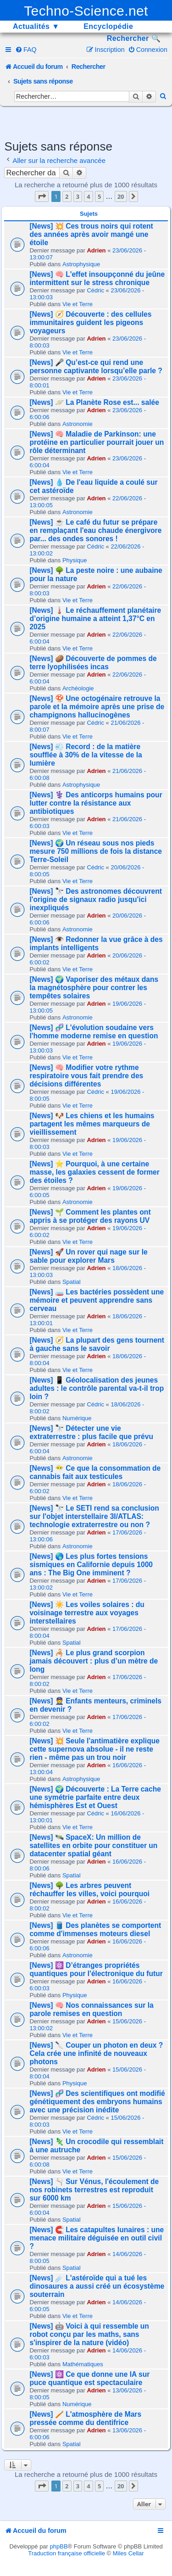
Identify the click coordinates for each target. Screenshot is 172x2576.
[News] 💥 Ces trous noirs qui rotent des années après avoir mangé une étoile (91, 234)
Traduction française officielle (66, 2553)
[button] (42, 196)
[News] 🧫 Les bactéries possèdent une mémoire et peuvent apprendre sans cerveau (96, 1300)
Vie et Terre (77, 304)
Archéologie (78, 688)
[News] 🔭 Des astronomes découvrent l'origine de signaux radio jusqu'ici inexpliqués (95, 899)
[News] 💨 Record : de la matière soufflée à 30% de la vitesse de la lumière (85, 755)
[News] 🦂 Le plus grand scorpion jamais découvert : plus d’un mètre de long (93, 1661)
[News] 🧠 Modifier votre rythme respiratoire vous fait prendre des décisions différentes (86, 1076)
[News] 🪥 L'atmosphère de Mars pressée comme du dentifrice (85, 2418)
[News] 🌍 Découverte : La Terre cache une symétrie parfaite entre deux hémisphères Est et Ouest (95, 1797)
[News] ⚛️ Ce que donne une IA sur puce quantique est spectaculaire (89, 2378)
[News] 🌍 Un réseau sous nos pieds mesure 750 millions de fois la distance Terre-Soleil (95, 851)
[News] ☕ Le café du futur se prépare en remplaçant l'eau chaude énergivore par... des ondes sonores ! (95, 530)
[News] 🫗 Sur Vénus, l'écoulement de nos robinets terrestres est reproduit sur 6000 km (94, 2190)
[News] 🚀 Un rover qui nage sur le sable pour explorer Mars (88, 1256)
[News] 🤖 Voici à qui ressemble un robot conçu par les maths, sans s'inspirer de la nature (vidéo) (89, 2334)
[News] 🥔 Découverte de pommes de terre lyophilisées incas (92, 663)
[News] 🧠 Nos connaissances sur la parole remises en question (91, 2009)
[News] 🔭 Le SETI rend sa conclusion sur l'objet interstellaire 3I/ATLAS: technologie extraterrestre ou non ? (94, 1516)
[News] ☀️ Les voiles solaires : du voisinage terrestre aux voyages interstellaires (86, 1613)
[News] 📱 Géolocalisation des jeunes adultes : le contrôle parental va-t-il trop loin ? (96, 1388)
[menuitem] (26, 49)
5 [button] (99, 196)
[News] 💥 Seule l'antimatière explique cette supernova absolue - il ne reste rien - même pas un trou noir (94, 1749)
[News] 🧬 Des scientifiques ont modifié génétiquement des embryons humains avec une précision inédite (97, 2101)
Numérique (77, 1418)
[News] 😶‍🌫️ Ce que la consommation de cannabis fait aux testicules (95, 1472)
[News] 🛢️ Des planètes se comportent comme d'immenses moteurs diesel (95, 1929)
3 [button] (77, 196)
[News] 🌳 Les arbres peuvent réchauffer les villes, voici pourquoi (89, 1890)
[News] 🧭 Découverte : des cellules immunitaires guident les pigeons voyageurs (90, 322)
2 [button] (66, 196)
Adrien (96, 250)
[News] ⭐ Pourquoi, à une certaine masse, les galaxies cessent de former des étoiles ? (94, 1172)
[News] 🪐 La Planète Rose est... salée (94, 402)
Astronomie (77, 423)
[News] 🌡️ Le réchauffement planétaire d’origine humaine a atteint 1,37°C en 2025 (95, 618)
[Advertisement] (88, 122)
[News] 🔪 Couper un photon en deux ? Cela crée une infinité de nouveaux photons (96, 2053)
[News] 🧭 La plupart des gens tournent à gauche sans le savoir (96, 1344)
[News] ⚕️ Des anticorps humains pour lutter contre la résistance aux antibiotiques (95, 803)
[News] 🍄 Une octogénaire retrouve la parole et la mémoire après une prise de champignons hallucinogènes (96, 706)
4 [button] (88, 196)
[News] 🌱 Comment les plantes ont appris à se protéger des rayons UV (89, 1216)
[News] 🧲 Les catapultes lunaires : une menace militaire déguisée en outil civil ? (96, 2238)
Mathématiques (82, 2364)
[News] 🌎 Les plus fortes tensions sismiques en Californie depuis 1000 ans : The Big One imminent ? (91, 1564)
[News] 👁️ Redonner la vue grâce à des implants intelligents (95, 943)
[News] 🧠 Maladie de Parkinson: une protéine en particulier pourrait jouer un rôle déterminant (96, 442)
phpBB (59, 2546)
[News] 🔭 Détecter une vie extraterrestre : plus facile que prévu (91, 1432)
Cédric (95, 290)
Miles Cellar (128, 2553)
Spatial (71, 1281)
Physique (74, 560)
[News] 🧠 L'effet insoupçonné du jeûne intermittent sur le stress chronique (97, 278)
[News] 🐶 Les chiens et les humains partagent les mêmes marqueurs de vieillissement (91, 1124)
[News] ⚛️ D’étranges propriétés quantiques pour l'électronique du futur (95, 1969)
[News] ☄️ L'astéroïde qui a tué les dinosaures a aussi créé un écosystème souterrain (96, 2286)
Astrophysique (81, 264)
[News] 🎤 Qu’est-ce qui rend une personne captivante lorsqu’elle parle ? (95, 366)
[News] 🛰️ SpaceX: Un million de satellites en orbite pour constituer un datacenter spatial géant (93, 1845)
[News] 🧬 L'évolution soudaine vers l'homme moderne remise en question (93, 1032)
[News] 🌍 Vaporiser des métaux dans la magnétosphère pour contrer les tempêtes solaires (93, 987)
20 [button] (120, 196)
